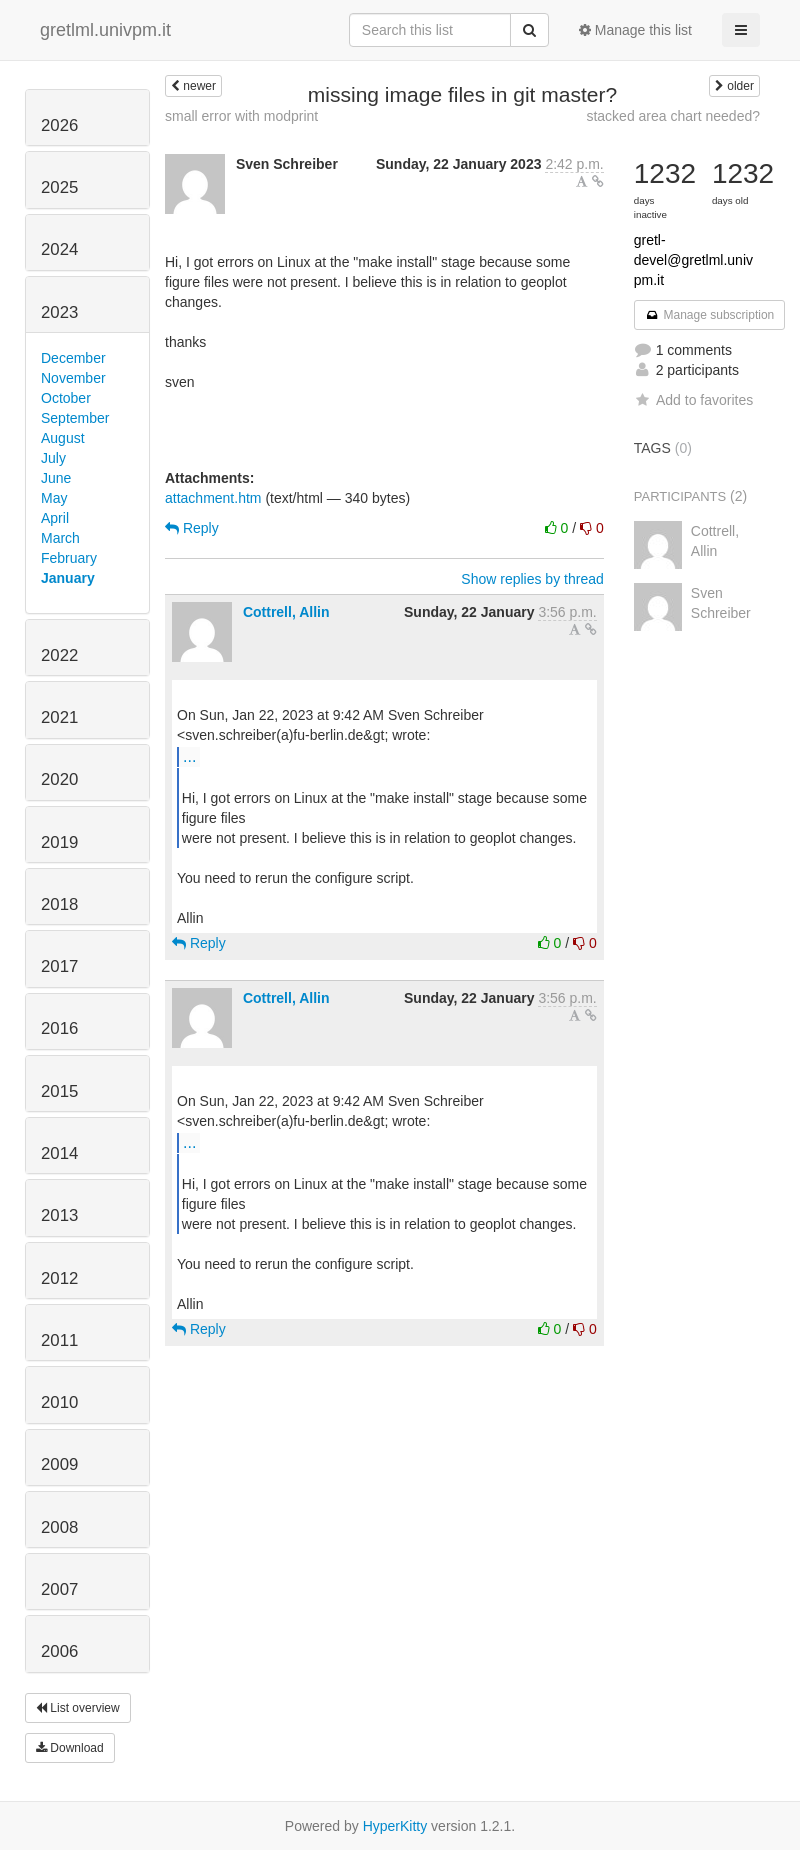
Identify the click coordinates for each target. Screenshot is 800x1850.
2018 (59, 904)
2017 (59, 966)
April (55, 518)
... (189, 756)
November (73, 378)
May (54, 498)
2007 (59, 1589)
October (66, 398)
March (60, 538)
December (73, 358)
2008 (59, 1527)
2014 (59, 1153)
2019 (59, 842)
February (69, 558)
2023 (59, 312)
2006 (59, 1651)
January (68, 578)
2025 (59, 187)
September (75, 418)
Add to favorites (693, 400)
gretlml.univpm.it (105, 30)
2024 (59, 249)
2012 (59, 1278)
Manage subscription (710, 315)
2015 (59, 1091)
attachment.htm (213, 498)
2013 (59, 1215)
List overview (78, 1708)
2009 (59, 1464)
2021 (59, 717)
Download (70, 1748)
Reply (192, 528)
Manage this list (635, 30)
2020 (59, 779)
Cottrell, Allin (286, 612)
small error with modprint (241, 116)
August (63, 438)
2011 (59, 1340)
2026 (59, 125)
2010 (59, 1402)
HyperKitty (395, 1826)
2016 (59, 1028)
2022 (59, 655)
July (53, 458)
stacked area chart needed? (673, 116)
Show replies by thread (532, 579)
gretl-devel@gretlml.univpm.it (693, 260)
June (56, 478)
